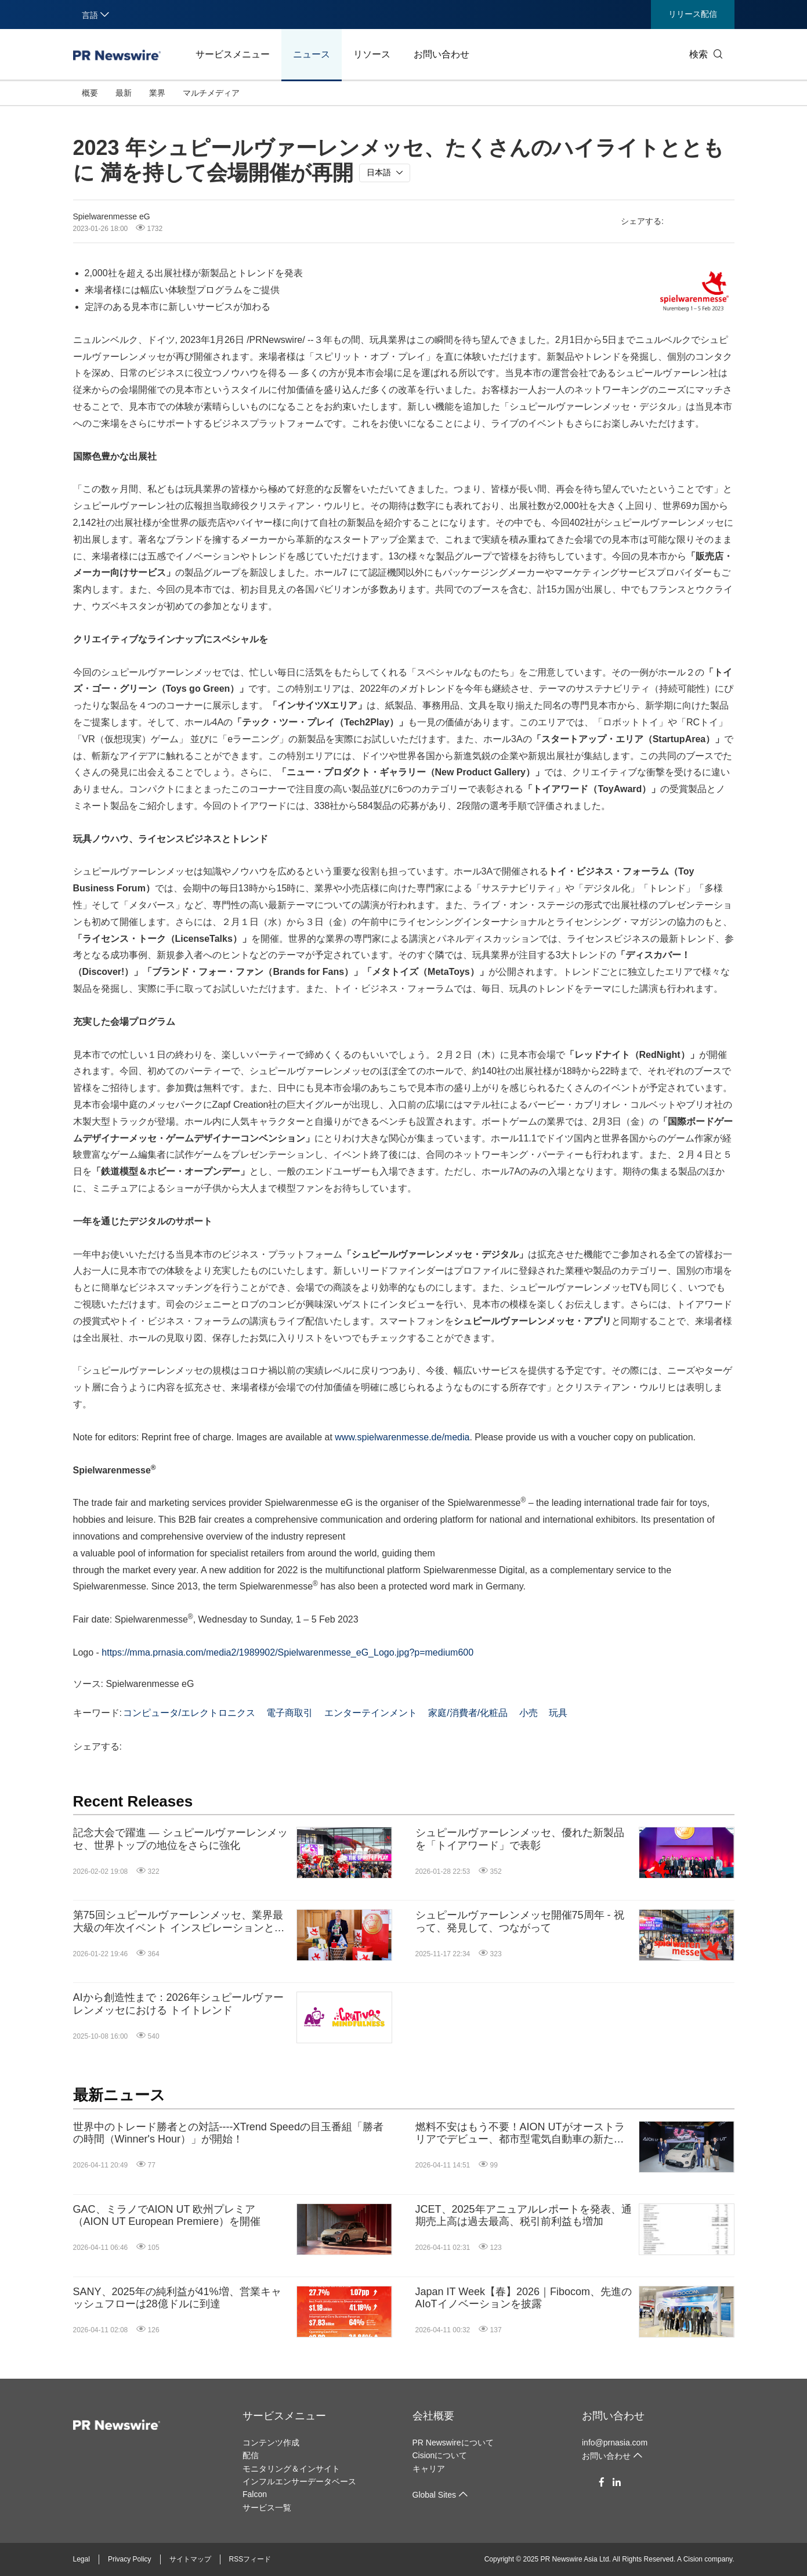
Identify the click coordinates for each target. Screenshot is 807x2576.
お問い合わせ (441, 54)
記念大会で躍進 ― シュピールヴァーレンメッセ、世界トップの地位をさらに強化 (180, 1839)
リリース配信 (692, 14)
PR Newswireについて (453, 2442)
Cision (693, 2559)
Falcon (255, 2494)
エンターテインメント (370, 1713)
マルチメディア (211, 92)
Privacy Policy (129, 2559)
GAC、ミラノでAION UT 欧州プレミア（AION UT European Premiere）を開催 (167, 2215)
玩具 (558, 1713)
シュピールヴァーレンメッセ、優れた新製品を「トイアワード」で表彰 (519, 1839)
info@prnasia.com (614, 2442)
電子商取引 (289, 1713)
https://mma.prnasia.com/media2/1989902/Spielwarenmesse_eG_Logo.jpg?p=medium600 (287, 1652)
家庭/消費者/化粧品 (468, 1713)
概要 (90, 92)
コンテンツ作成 (271, 2442)
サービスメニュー (233, 54)
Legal (81, 2559)
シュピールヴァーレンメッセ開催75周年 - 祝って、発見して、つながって (519, 1921)
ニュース (311, 54)
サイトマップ (190, 2559)
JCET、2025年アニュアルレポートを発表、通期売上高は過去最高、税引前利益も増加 (523, 2215)
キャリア (428, 2468)
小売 (528, 1713)
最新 (123, 92)
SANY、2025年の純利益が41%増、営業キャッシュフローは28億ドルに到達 (177, 2298)
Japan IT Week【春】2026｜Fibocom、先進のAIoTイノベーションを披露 (523, 2298)
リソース (371, 54)
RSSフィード (250, 2559)
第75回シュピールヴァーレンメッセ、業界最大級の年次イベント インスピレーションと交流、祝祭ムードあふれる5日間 (179, 1921)
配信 (251, 2455)
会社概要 (433, 2416)
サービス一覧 (267, 2507)
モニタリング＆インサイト (291, 2468)
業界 (157, 92)
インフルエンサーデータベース (299, 2481)
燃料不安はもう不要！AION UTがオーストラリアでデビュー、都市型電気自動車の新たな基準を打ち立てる (520, 2133)
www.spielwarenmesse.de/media (402, 1437)
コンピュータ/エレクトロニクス (189, 1713)
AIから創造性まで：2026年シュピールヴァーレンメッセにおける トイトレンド (178, 2004)
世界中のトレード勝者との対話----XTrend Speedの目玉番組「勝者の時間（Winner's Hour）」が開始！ (228, 2133)
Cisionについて (440, 2455)
